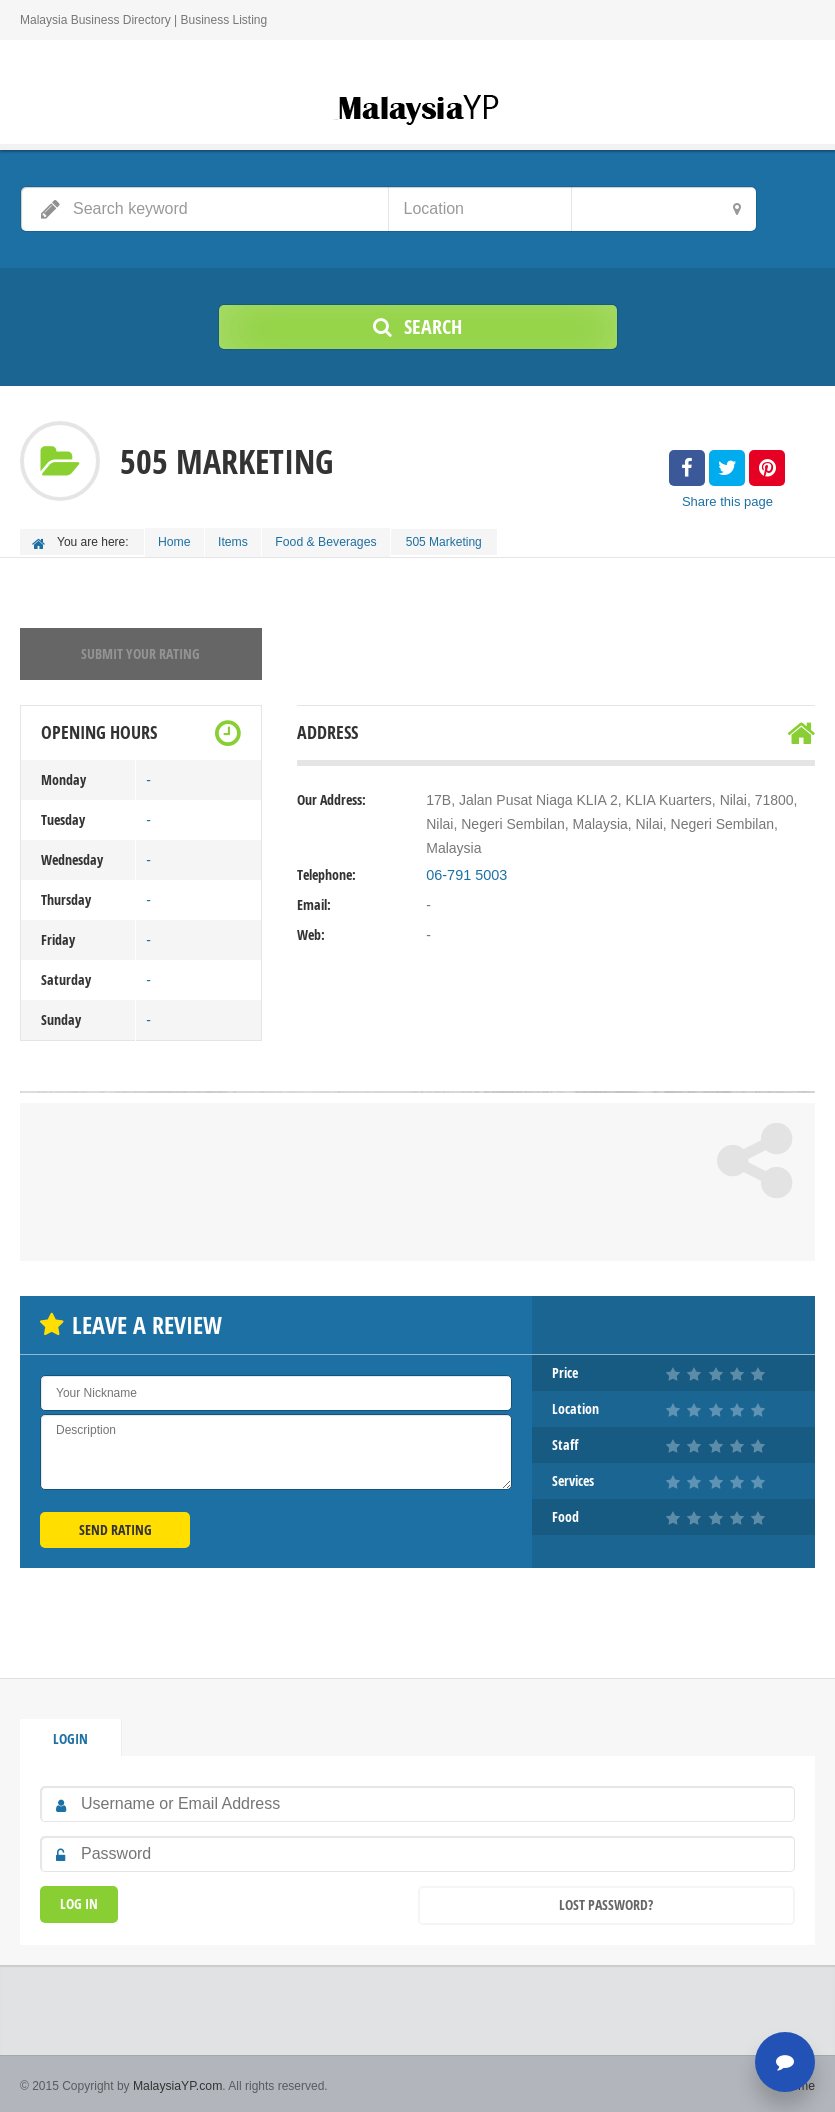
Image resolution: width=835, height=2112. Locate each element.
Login (70, 1735)
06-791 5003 (465, 872)
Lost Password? (606, 1901)
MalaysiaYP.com (177, 2082)
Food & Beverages (332, 541)
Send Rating (115, 1526)
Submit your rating (140, 650)
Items (237, 541)
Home (176, 541)
